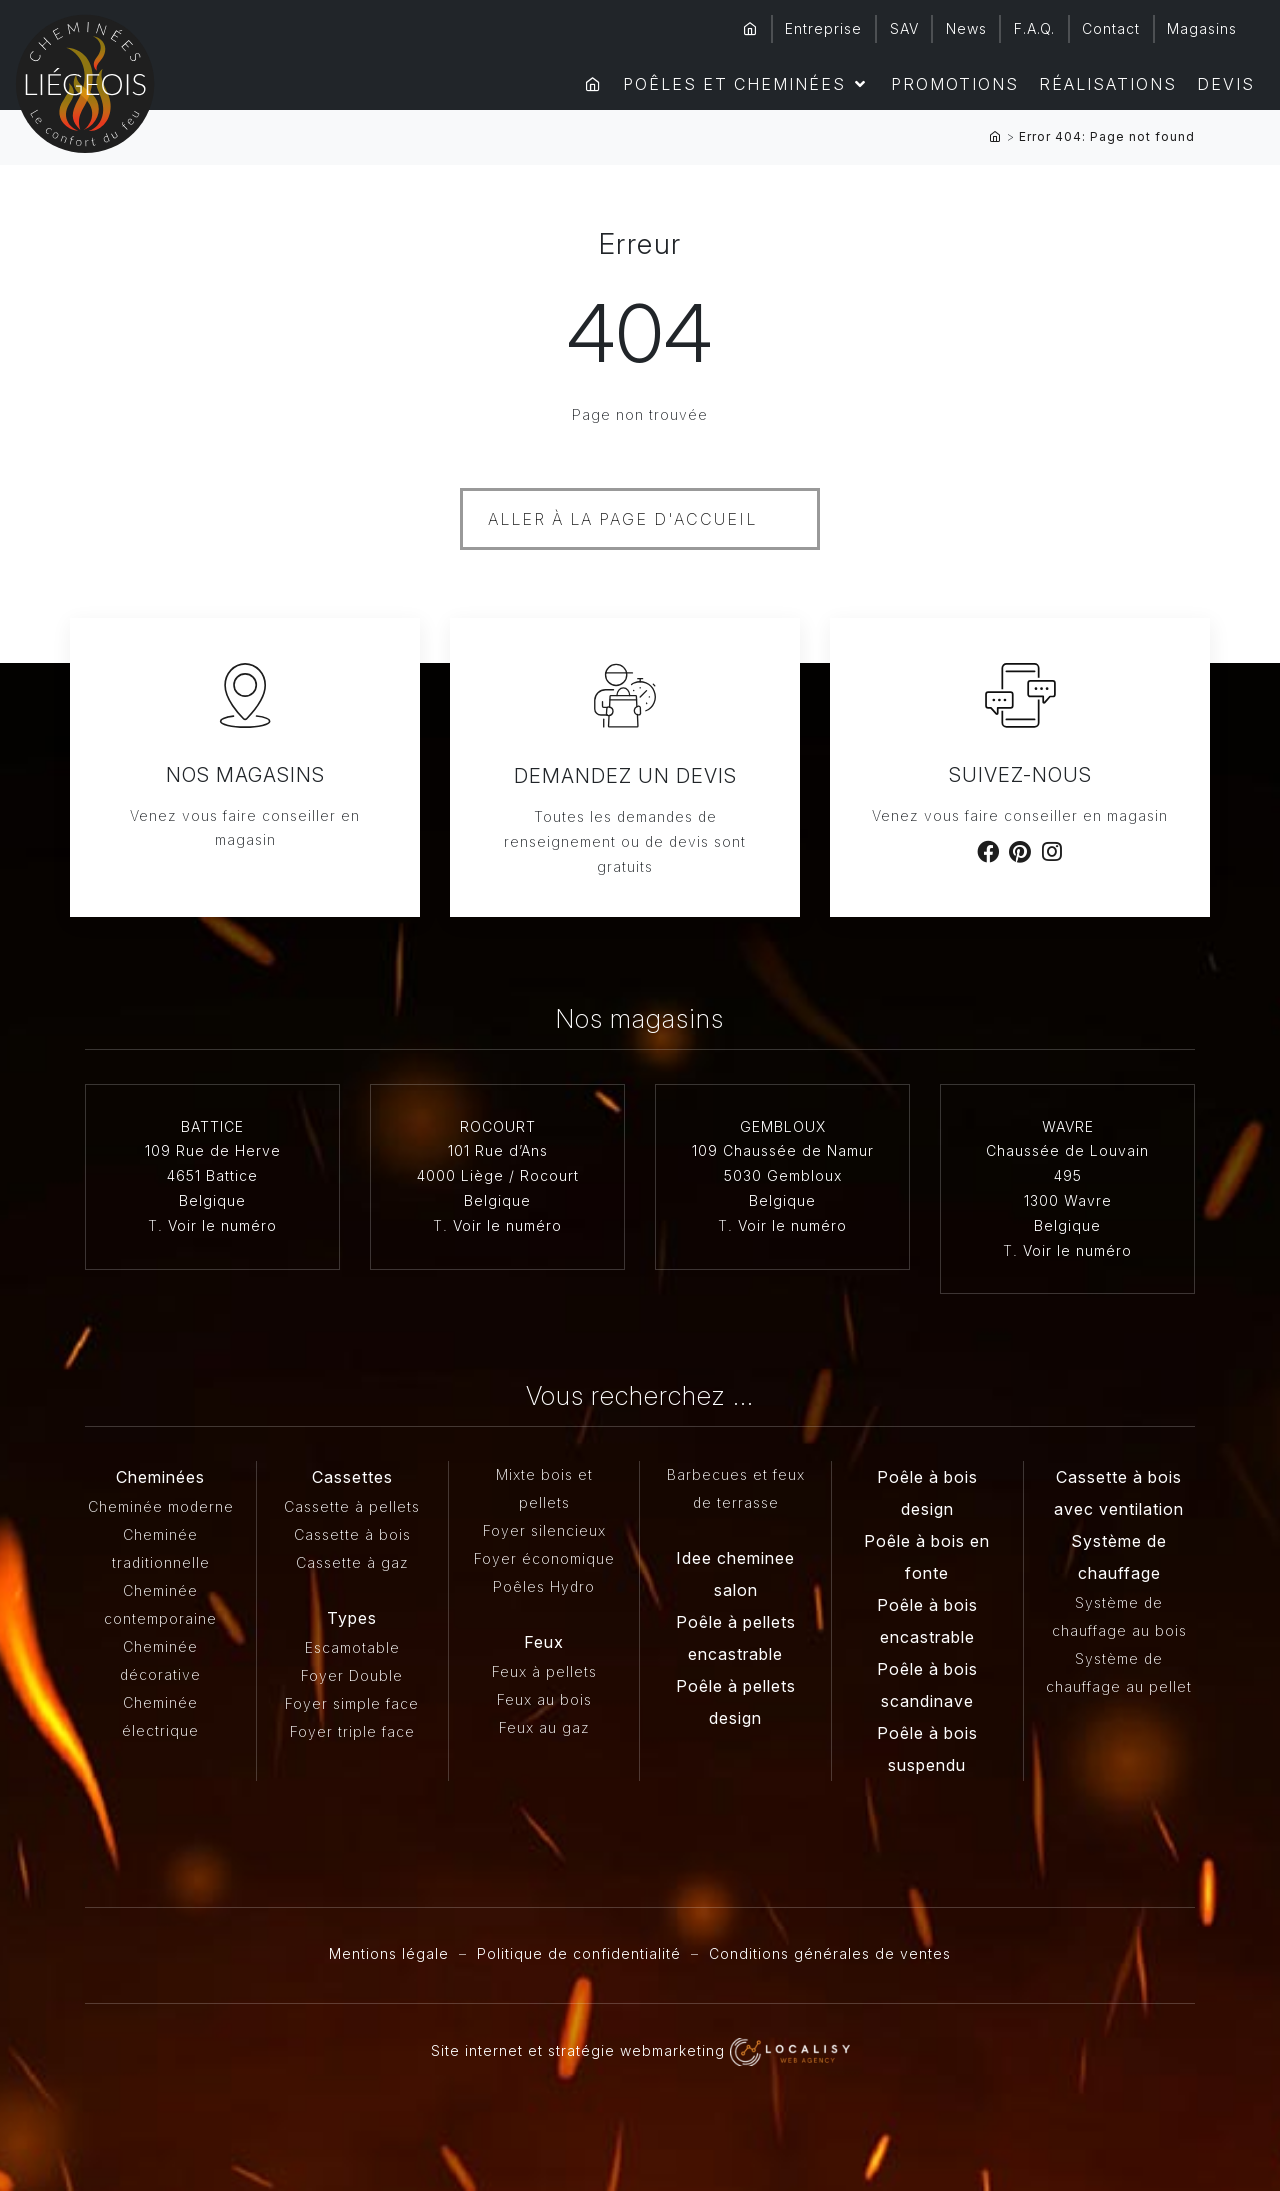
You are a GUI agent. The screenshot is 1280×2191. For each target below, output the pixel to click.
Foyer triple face (352, 1731)
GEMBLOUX (783, 1126)
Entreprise (823, 28)
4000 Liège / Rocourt (498, 1175)
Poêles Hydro (544, 1586)
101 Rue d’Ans (498, 1150)
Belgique (212, 1200)
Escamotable (352, 1647)
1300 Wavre (1068, 1200)
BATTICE (212, 1126)
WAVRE (1068, 1126)
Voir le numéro (222, 1225)
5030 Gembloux (783, 1175)
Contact (1111, 28)
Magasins (1202, 28)
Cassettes (352, 1477)
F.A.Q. (1034, 28)
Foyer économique (544, 1558)
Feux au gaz (544, 1727)
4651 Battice (212, 1175)
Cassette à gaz (352, 1562)
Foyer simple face (352, 1703)
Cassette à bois (352, 1534)
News (966, 28)
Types (352, 1618)
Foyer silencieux (544, 1530)
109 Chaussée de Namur (783, 1150)
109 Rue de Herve (213, 1150)
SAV (904, 28)
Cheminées (160, 1477)
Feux (544, 1642)
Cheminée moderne (161, 1506)
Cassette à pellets (352, 1506)
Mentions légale (389, 1953)
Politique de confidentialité (579, 1953)
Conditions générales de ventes (830, 1953)
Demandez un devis (625, 776)
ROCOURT (498, 1126)
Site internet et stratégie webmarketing (640, 2050)
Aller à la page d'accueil (622, 519)
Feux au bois (544, 1699)
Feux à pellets (544, 1671)
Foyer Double (352, 1675)
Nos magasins (245, 775)
